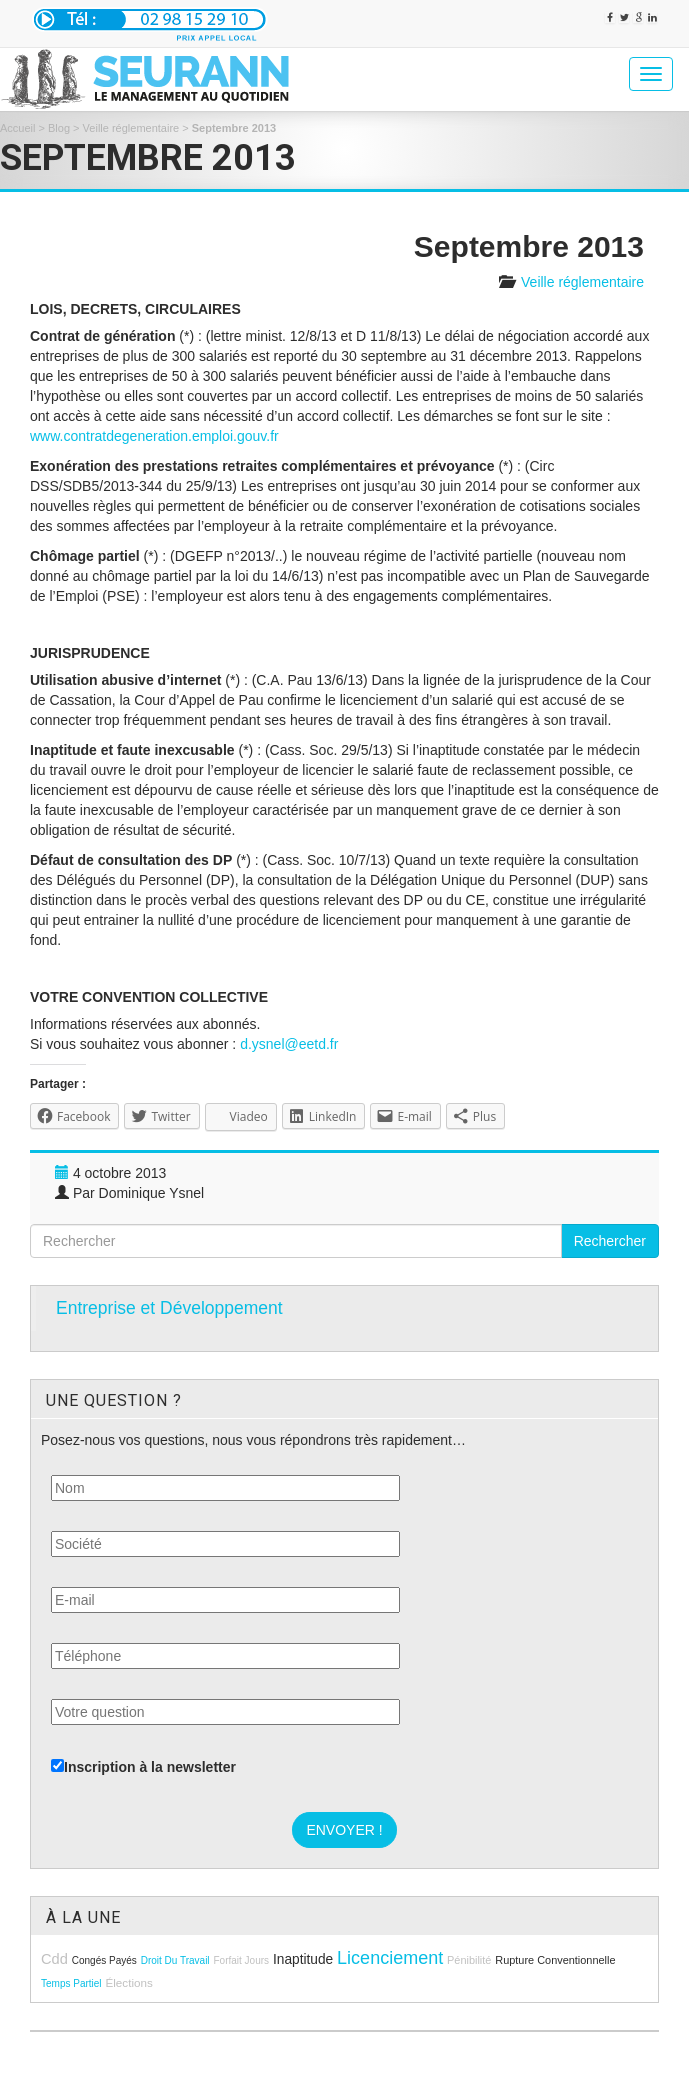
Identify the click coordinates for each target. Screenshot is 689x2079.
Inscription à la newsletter (143, 1767)
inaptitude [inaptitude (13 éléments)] (303, 1959)
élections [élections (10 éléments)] (128, 1982)
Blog (59, 128)
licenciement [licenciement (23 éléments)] (390, 1958)
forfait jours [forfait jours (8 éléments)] (241, 1960)
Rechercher (610, 1241)
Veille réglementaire (131, 128)
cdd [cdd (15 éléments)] (54, 1959)
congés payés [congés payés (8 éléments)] (104, 1960)
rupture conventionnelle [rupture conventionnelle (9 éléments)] (555, 1960)
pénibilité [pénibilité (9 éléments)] (469, 1960)
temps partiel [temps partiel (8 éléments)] (71, 1983)
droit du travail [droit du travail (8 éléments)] (175, 1960)
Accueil (17, 128)
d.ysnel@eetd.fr (289, 1044)
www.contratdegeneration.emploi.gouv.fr (154, 436)
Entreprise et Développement (169, 1308)
